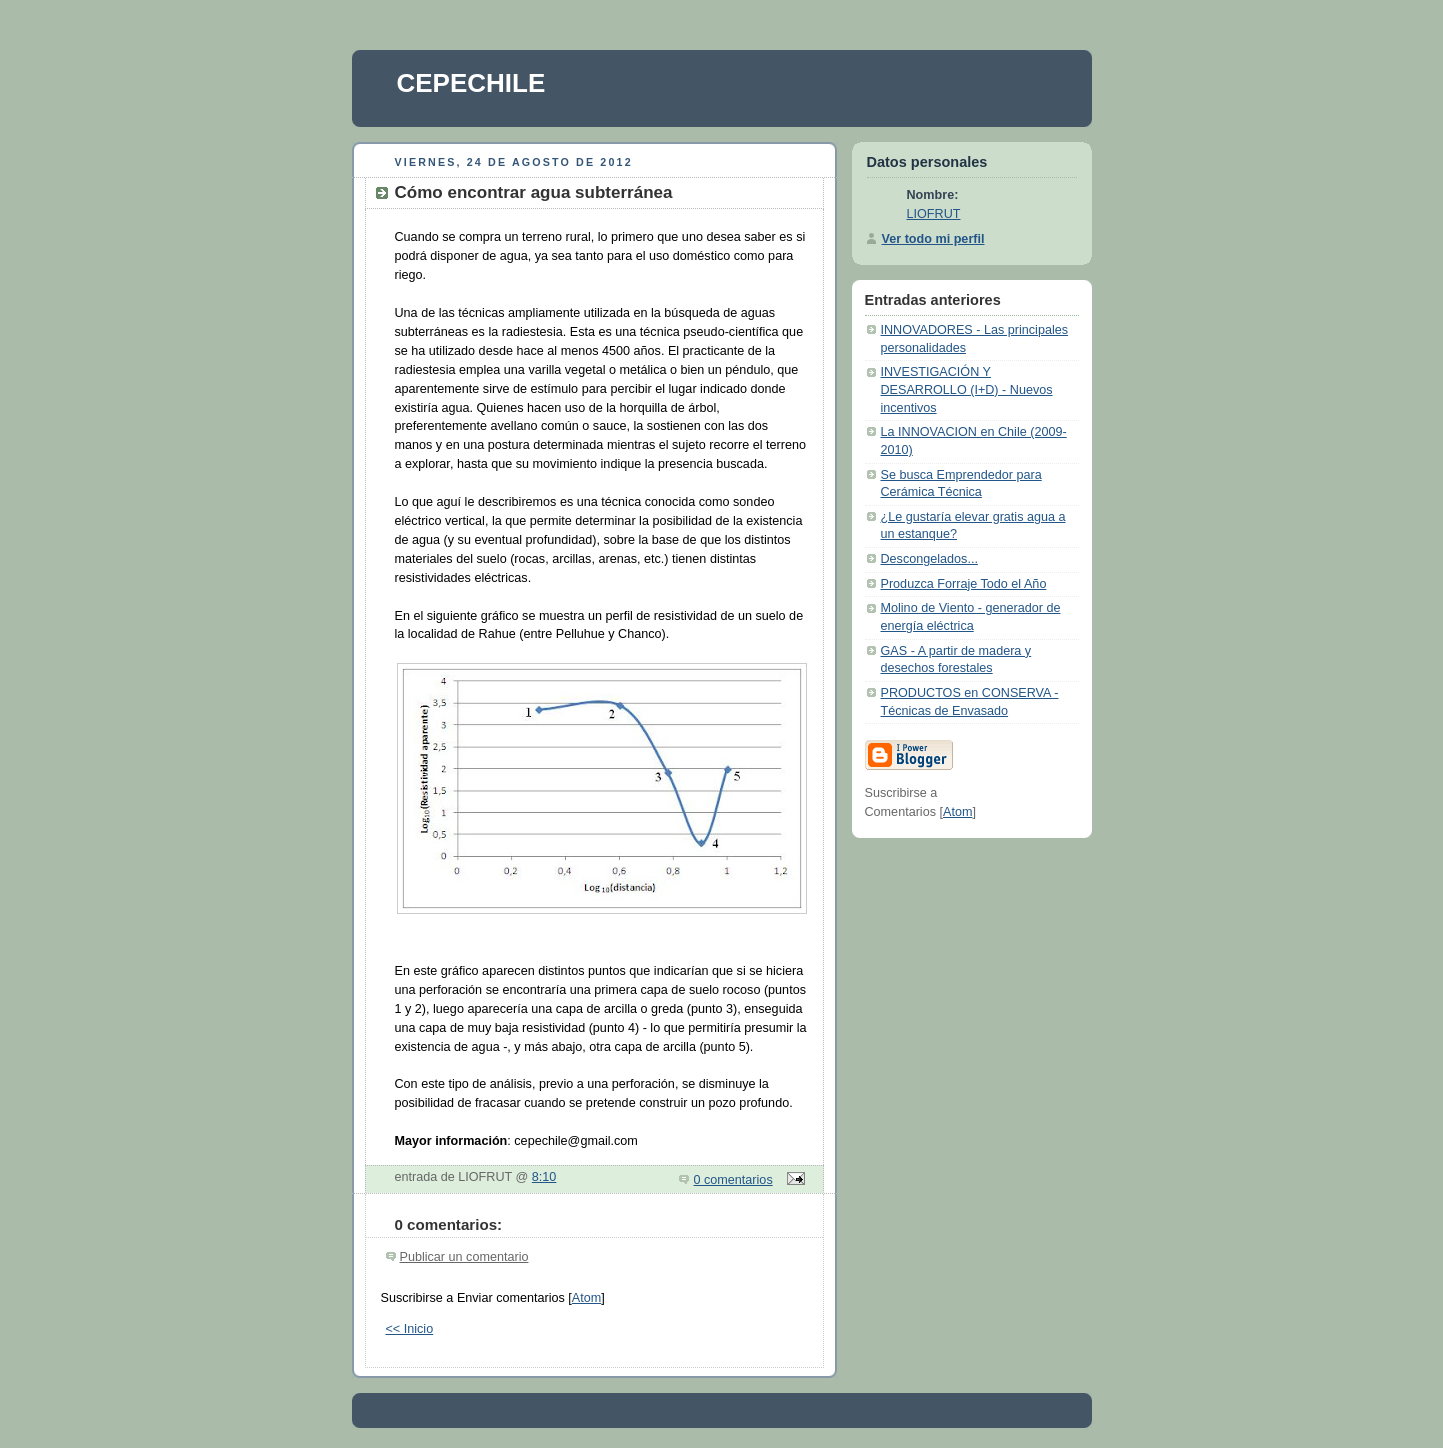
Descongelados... (929, 559)
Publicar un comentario (464, 1257)
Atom (586, 1298)
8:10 (544, 1177)
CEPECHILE (471, 83)
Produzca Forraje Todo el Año (964, 584)
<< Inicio (410, 1329)
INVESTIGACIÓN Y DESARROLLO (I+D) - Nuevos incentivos (967, 389)
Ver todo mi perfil (933, 239)
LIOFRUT (934, 214)
